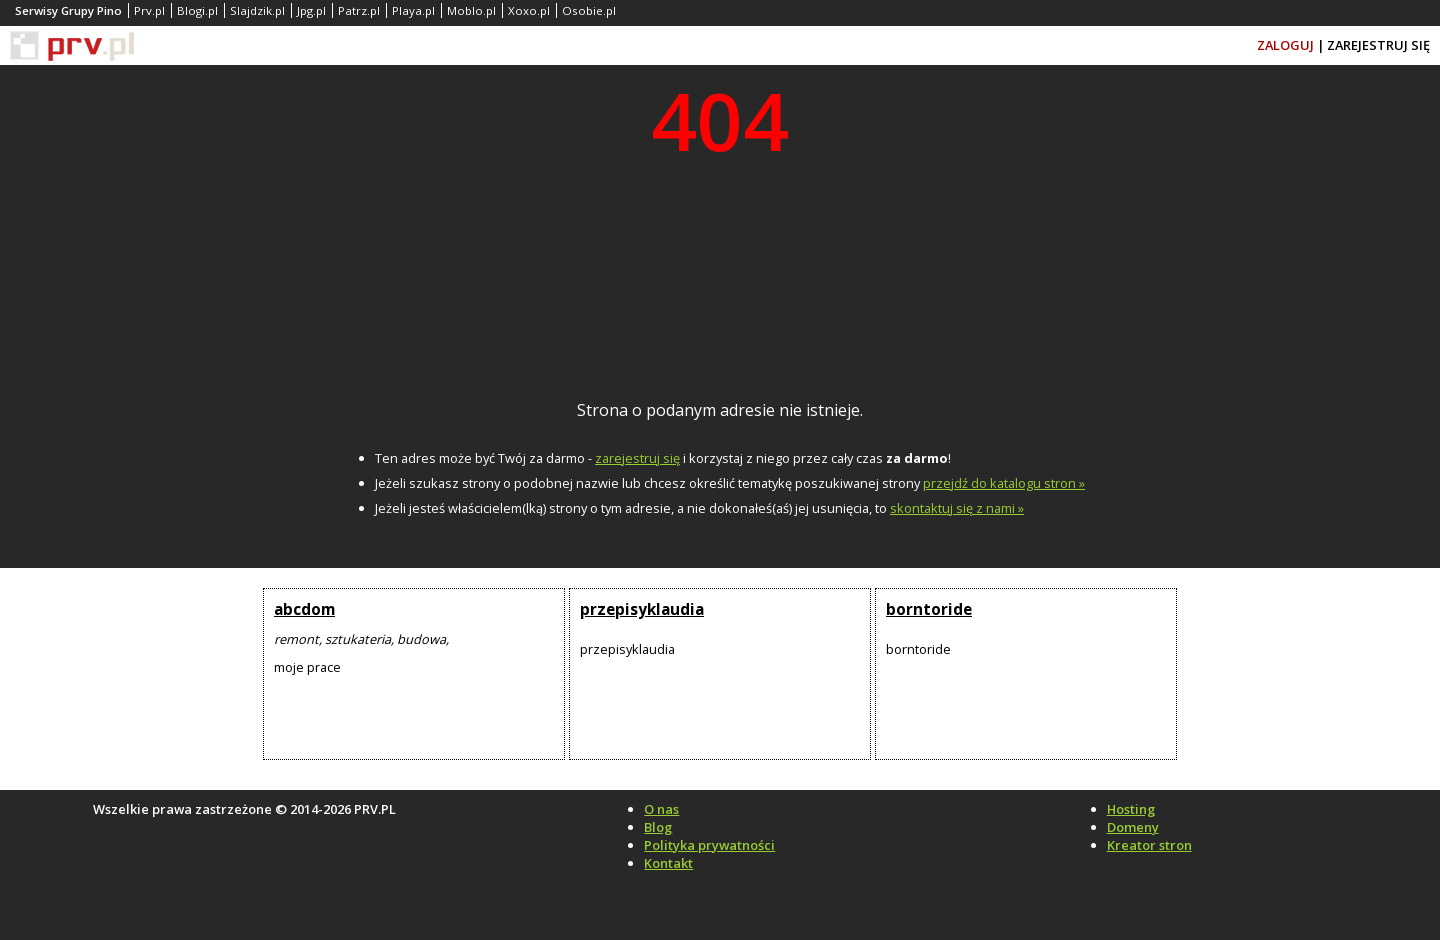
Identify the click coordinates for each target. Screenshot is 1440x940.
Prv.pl (149, 10)
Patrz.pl (359, 10)
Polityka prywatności (709, 845)
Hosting (1131, 809)
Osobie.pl (589, 10)
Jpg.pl (311, 10)
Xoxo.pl (529, 10)
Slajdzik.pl (257, 10)
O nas (661, 809)
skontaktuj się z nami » (957, 508)
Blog (658, 827)
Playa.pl (413, 10)
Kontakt (668, 863)
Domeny (1133, 827)
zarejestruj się (637, 458)
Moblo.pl (471, 10)
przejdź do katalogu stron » (1004, 483)
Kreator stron (1149, 845)
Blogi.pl (197, 10)
